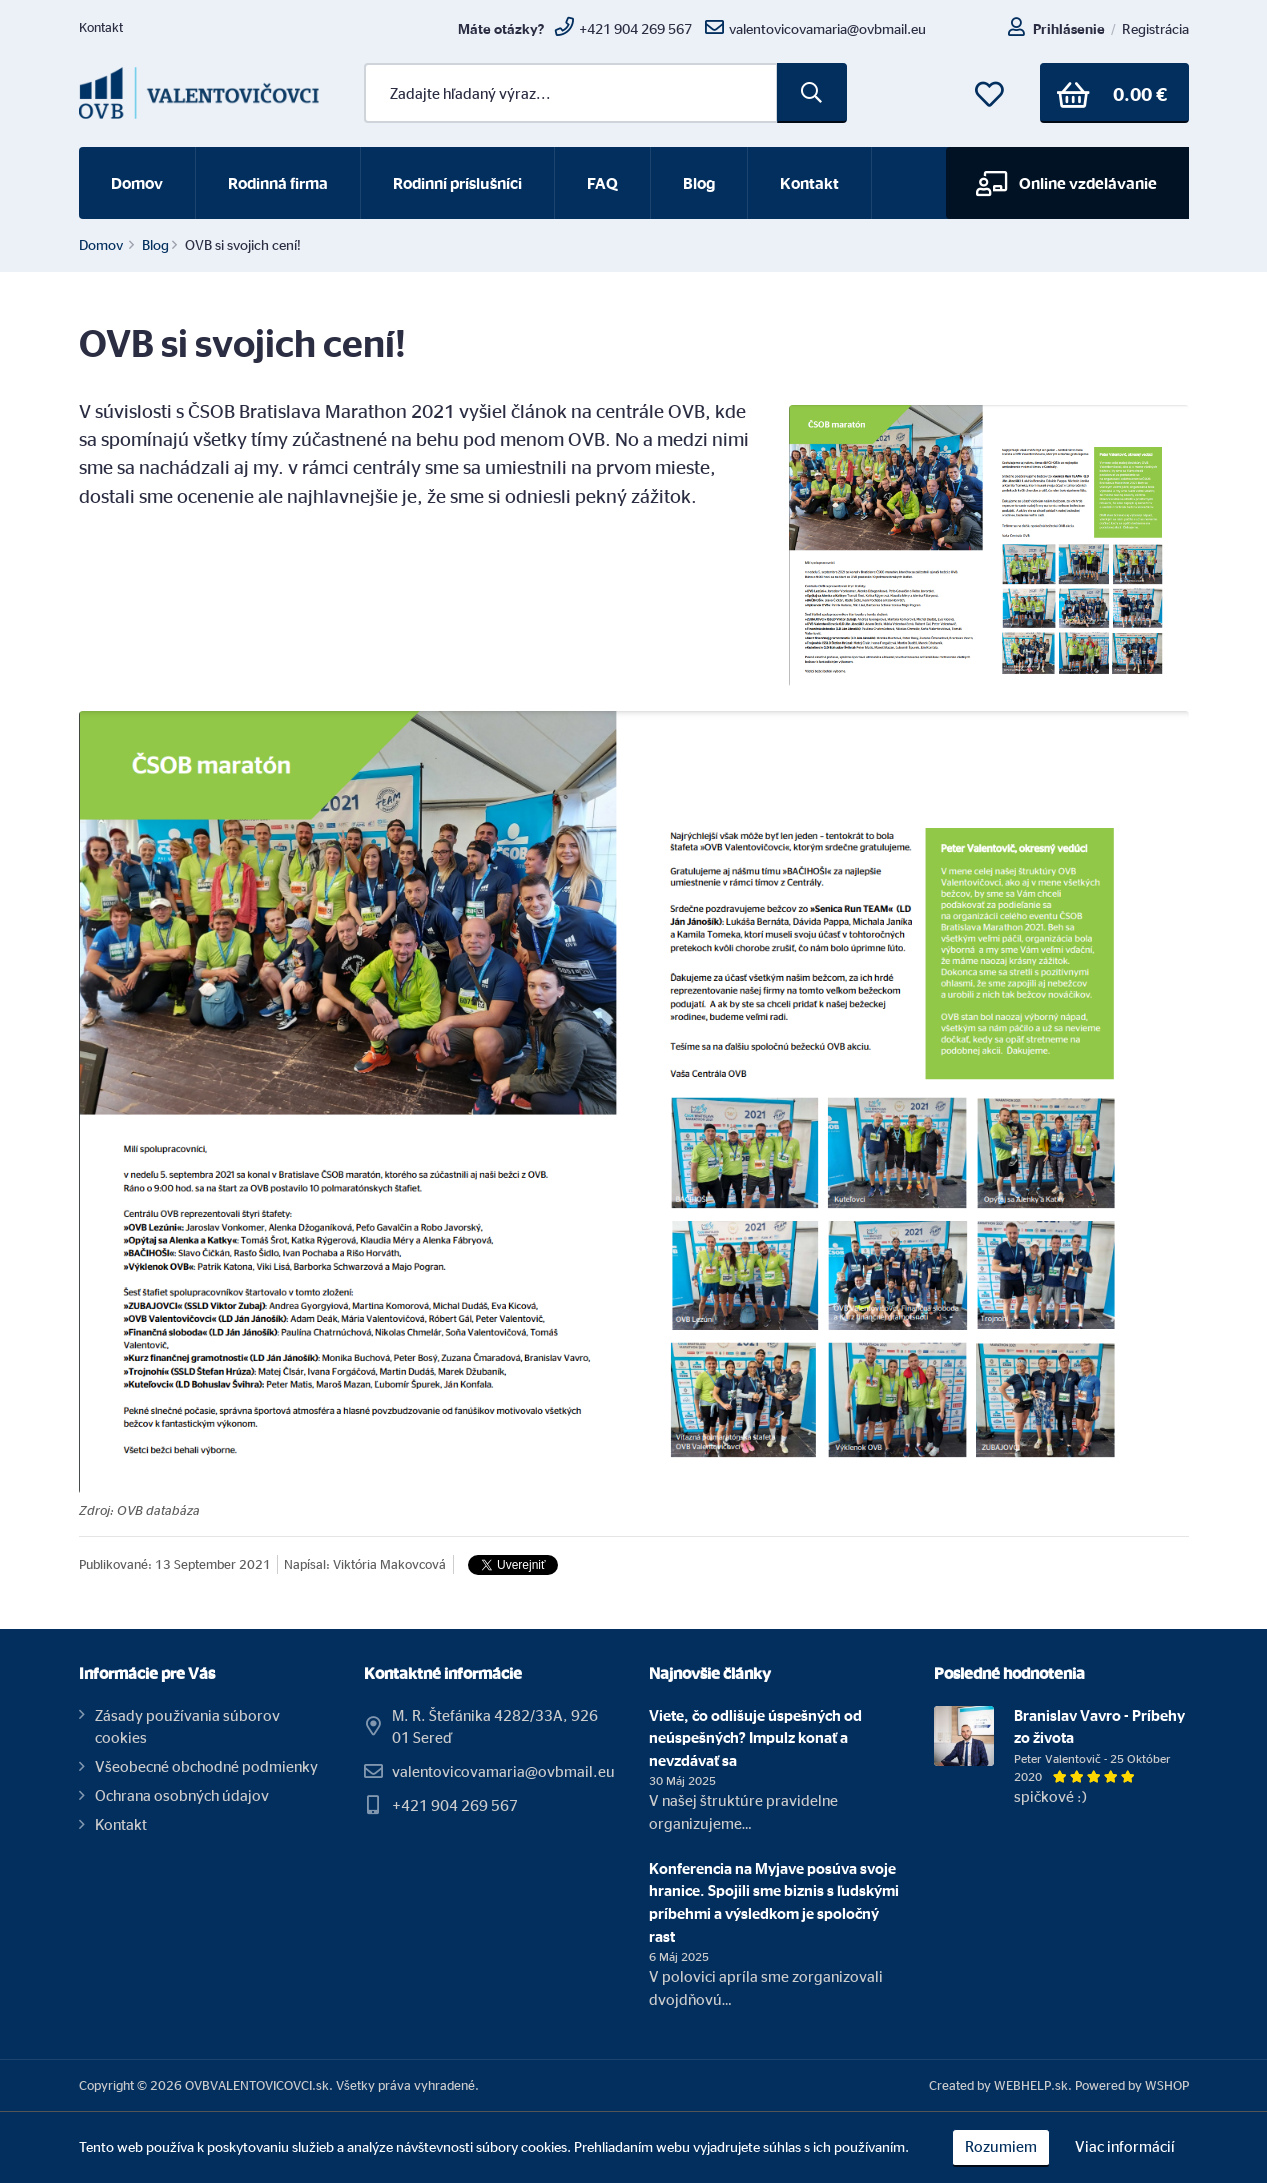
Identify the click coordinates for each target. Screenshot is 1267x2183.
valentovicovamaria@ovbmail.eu (503, 1771)
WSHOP (1167, 2085)
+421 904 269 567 (455, 1805)
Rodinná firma (278, 183)
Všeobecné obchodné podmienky (206, 1766)
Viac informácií (1125, 2146)
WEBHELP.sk (1031, 2085)
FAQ (602, 183)
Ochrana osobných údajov (182, 1795)
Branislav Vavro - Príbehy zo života (1099, 1727)
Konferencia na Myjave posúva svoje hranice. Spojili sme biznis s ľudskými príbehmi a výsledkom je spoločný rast (774, 1902)
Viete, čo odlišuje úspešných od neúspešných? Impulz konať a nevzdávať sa (755, 1738)
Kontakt (101, 27)
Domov (137, 183)
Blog (699, 183)
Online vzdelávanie (1066, 183)
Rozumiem (1001, 2146)
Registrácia (1155, 28)
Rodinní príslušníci (457, 183)
